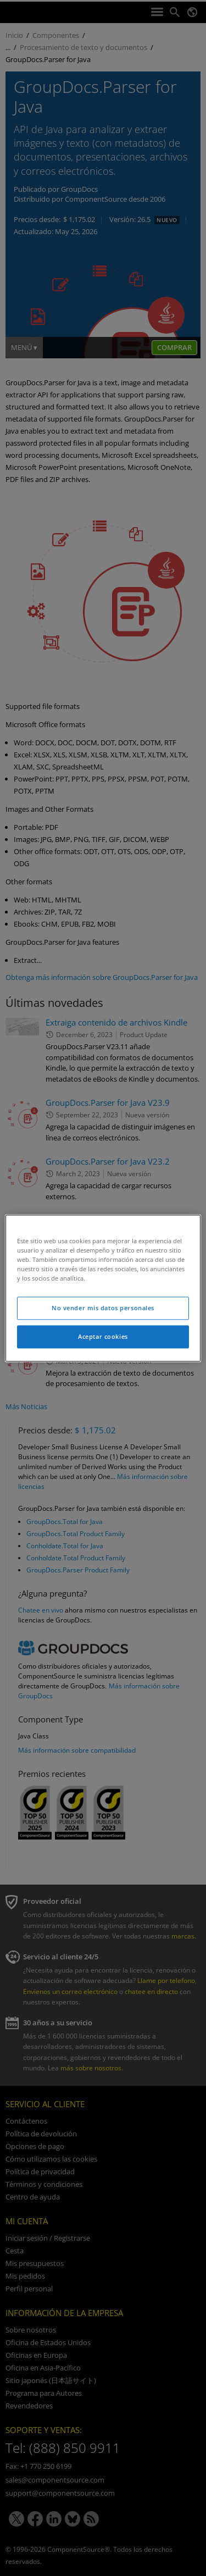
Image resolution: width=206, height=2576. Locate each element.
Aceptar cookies (103, 1336)
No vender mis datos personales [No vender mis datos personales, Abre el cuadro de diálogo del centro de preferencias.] (103, 1308)
